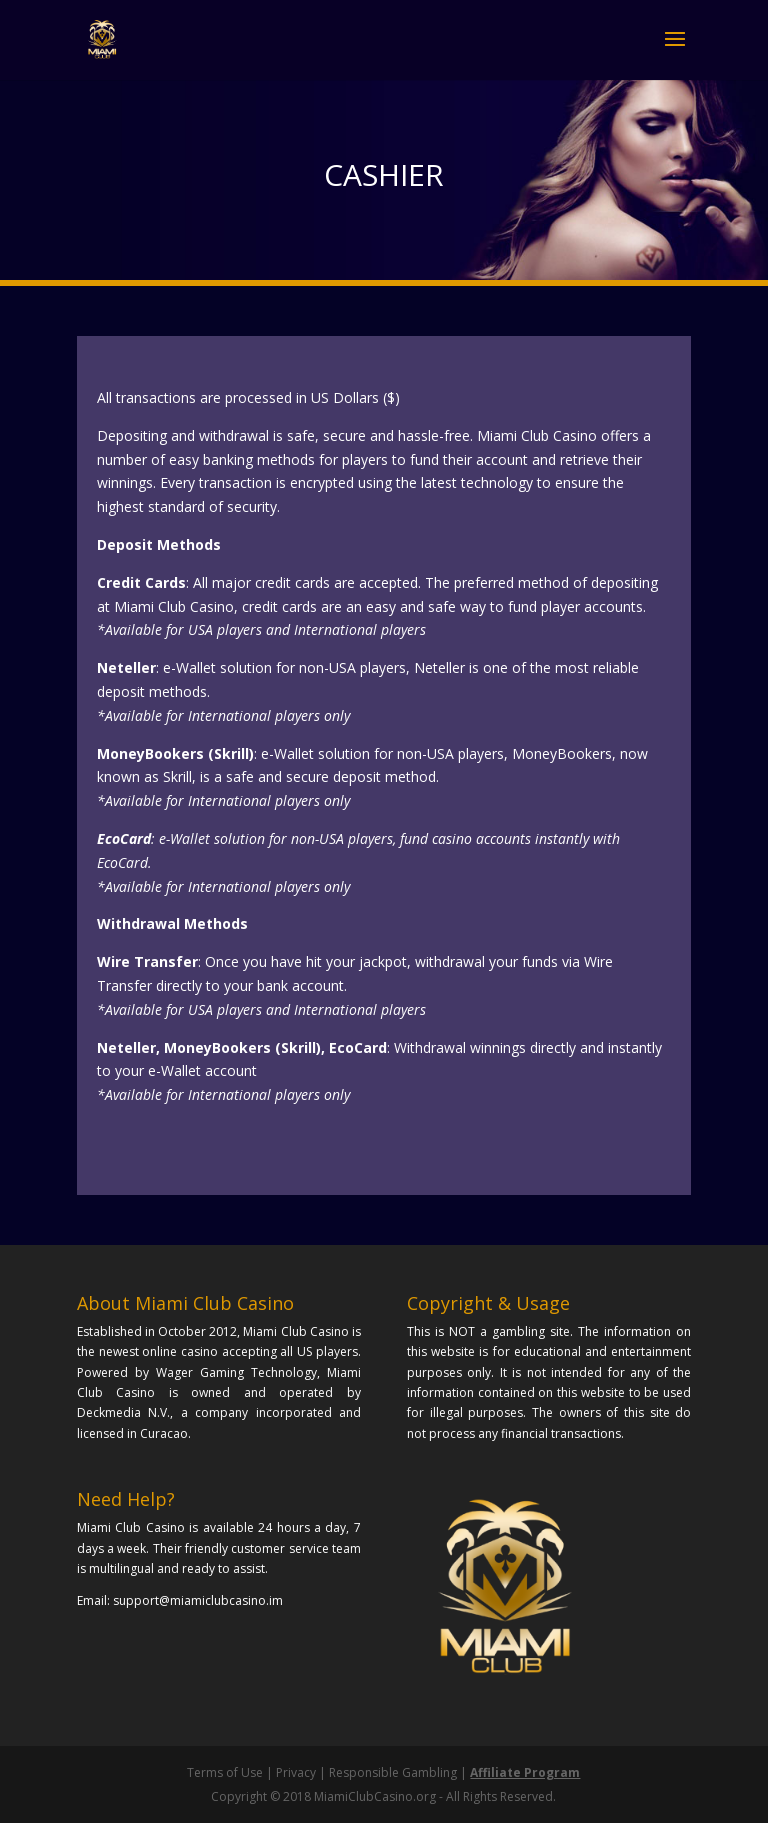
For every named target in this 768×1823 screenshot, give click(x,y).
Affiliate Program (525, 1772)
